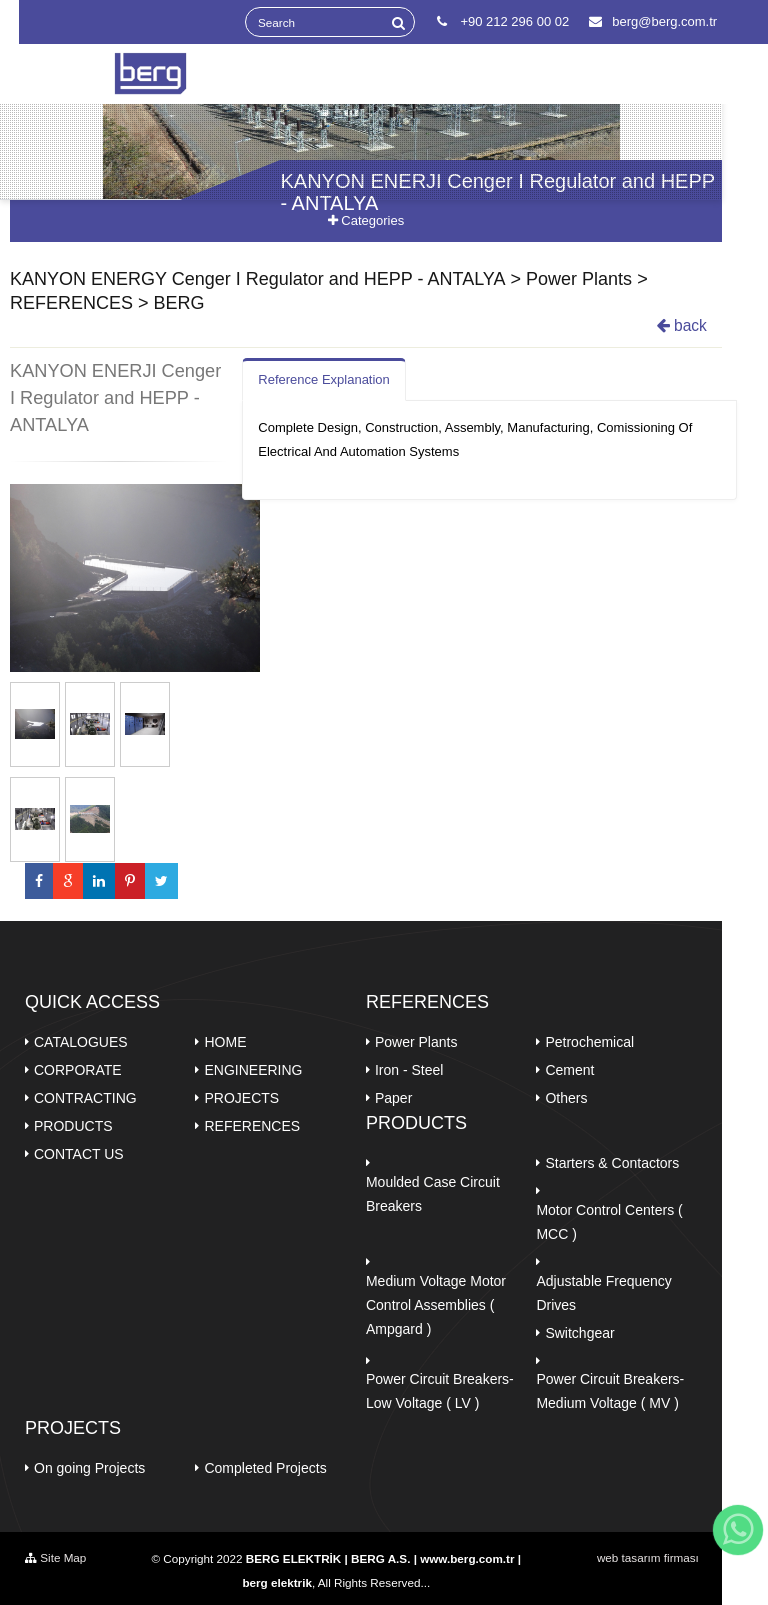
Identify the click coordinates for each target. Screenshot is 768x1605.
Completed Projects (265, 1468)
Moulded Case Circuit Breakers (433, 1194)
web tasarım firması (648, 1557)
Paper (393, 1098)
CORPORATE (78, 1070)
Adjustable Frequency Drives (603, 1293)
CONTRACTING (85, 1098)
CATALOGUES (81, 1042)
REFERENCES (71, 303)
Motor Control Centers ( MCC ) (609, 1222)
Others (566, 1098)
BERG (179, 303)
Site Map (55, 1557)
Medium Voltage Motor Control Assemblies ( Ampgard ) (436, 1305)
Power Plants (579, 279)
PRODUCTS (73, 1126)
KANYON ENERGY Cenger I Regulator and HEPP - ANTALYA (258, 279)
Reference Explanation (324, 379)
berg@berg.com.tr (653, 21)
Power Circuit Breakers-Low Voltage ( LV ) (440, 1391)
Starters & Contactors (612, 1163)
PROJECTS (241, 1098)
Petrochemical (589, 1042)
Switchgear (579, 1333)
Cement (569, 1070)
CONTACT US (79, 1154)
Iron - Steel (409, 1070)
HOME (225, 1042)
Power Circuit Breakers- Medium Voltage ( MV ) (610, 1391)
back (682, 325)
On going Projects (89, 1468)
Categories (366, 220)
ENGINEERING (253, 1070)
